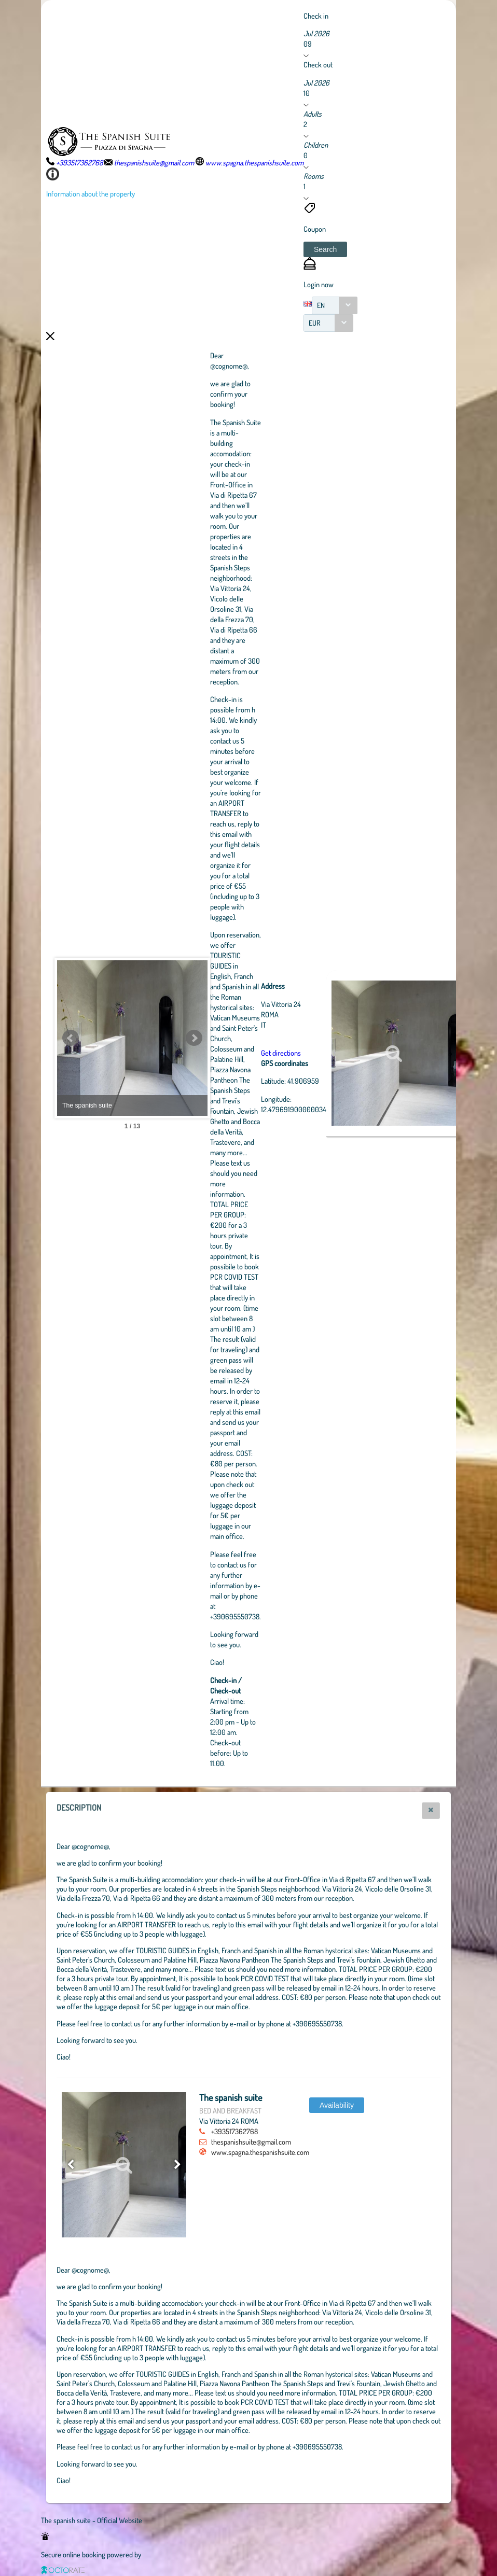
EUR (315, 322)
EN (321, 305)
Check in (315, 15)
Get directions (338, 1052)
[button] (325, 249)
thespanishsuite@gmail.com (251, 2141)
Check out (318, 64)
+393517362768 (234, 2131)
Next (251, 1038)
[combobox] (334, 305)
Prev (70, 1038)
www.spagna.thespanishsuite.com (260, 2152)
